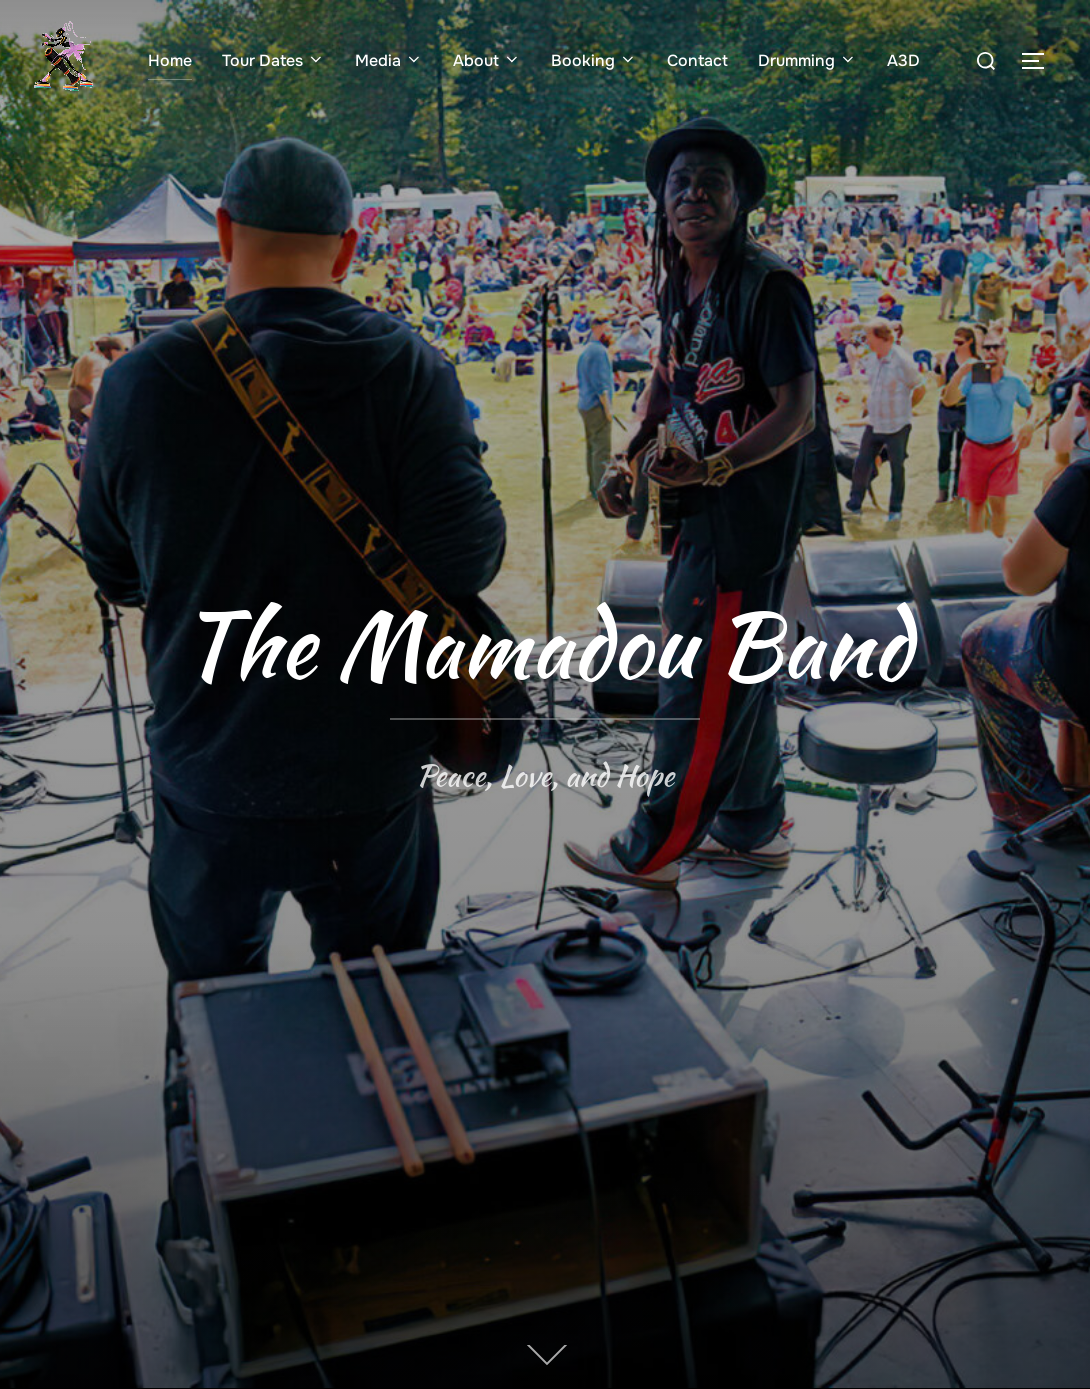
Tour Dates (273, 60)
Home (170, 60)
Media (389, 60)
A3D (903, 60)
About (487, 60)
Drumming (807, 60)
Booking (594, 60)
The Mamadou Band (545, 644)
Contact (697, 60)
